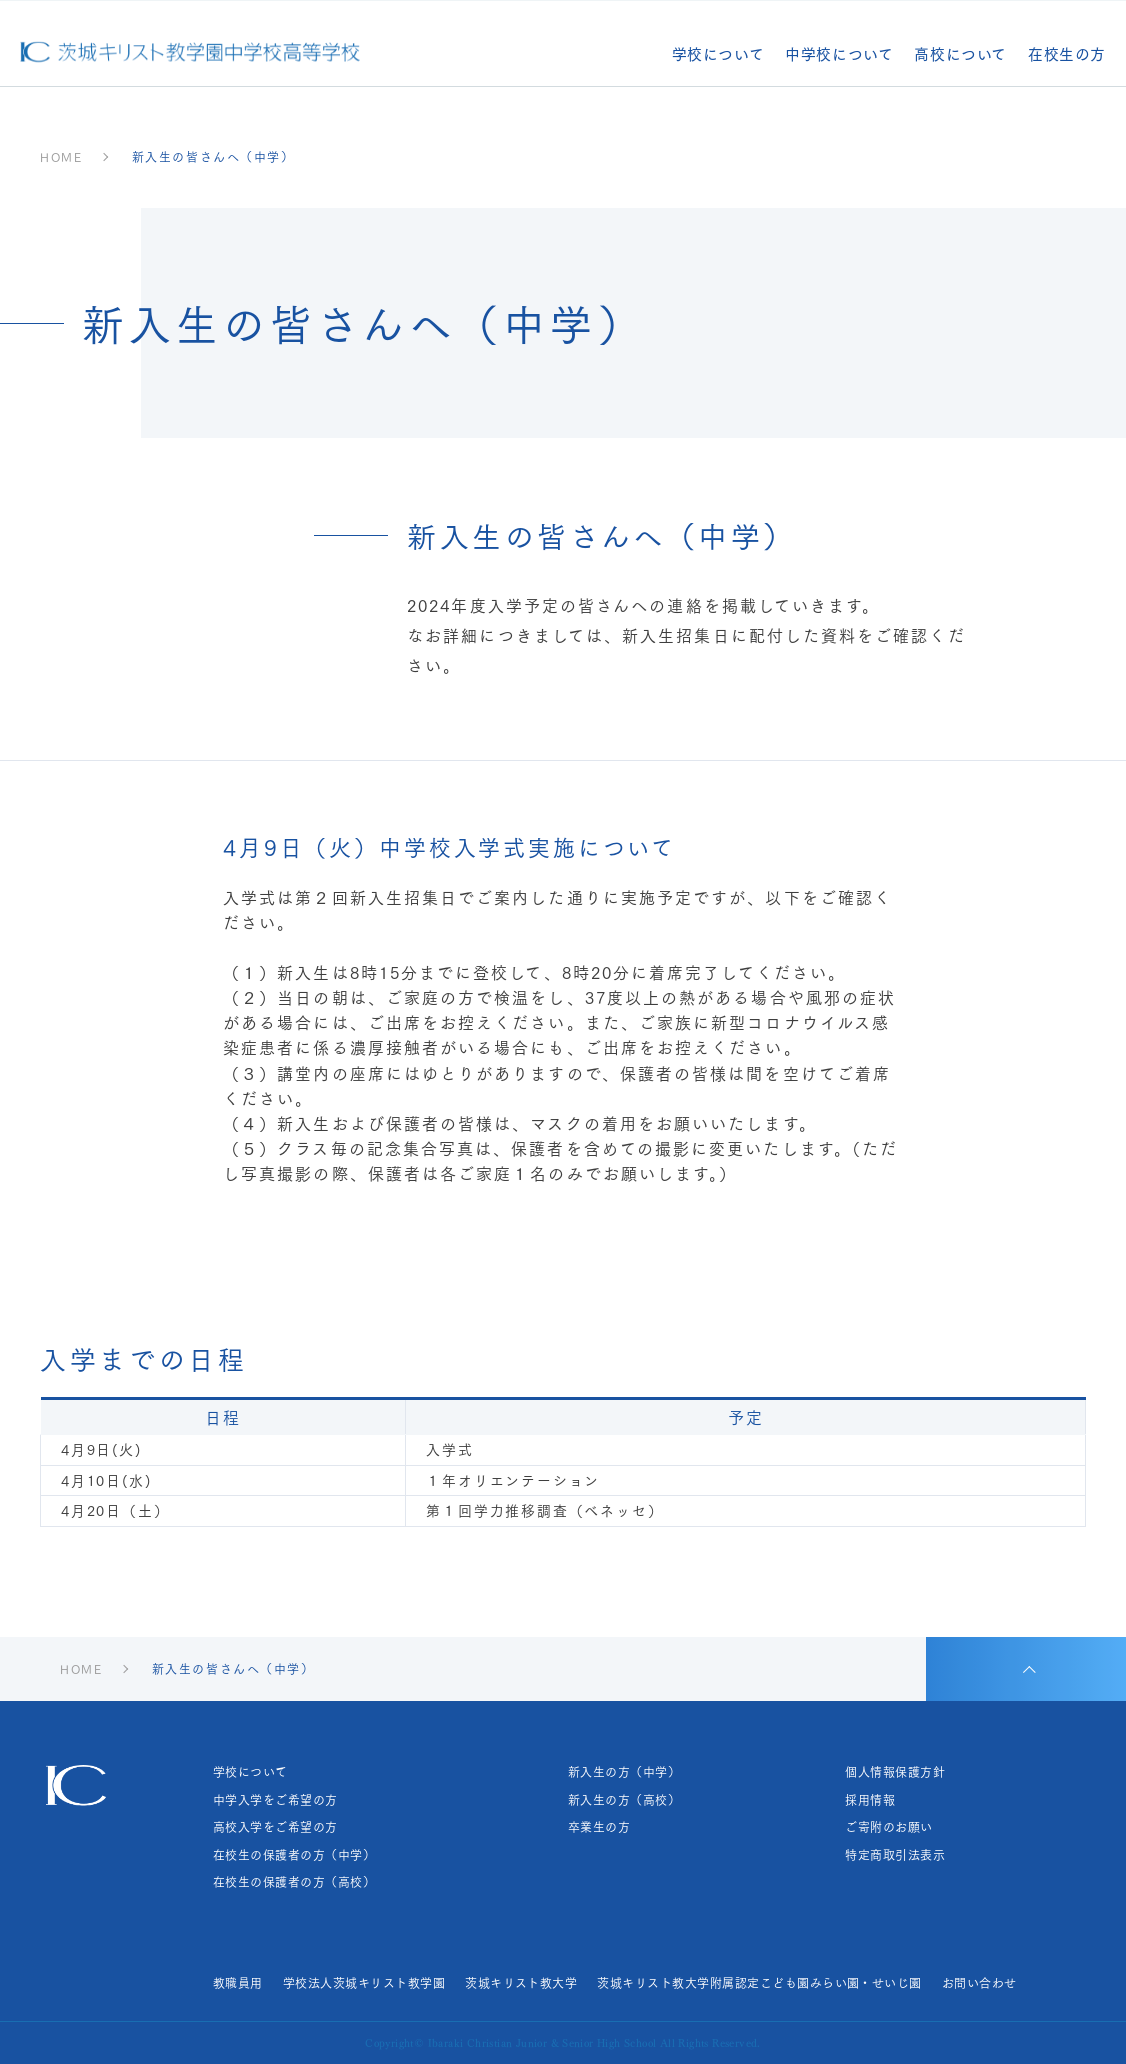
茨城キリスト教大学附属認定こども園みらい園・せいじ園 (759, 1983)
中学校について (839, 55)
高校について (960, 55)
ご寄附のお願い (888, 1827)
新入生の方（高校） (624, 1800)
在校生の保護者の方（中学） (294, 1855)
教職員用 (238, 1983)
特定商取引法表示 (895, 1855)
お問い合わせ (979, 1983)
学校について (718, 55)
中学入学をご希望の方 (275, 1800)
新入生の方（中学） (624, 1772)
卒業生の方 (599, 1827)
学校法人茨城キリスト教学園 (364, 1983)
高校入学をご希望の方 (275, 1827)
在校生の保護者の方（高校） (294, 1882)
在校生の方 (1067, 55)
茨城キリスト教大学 (521, 1983)
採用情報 (870, 1800)
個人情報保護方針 (895, 1772)
